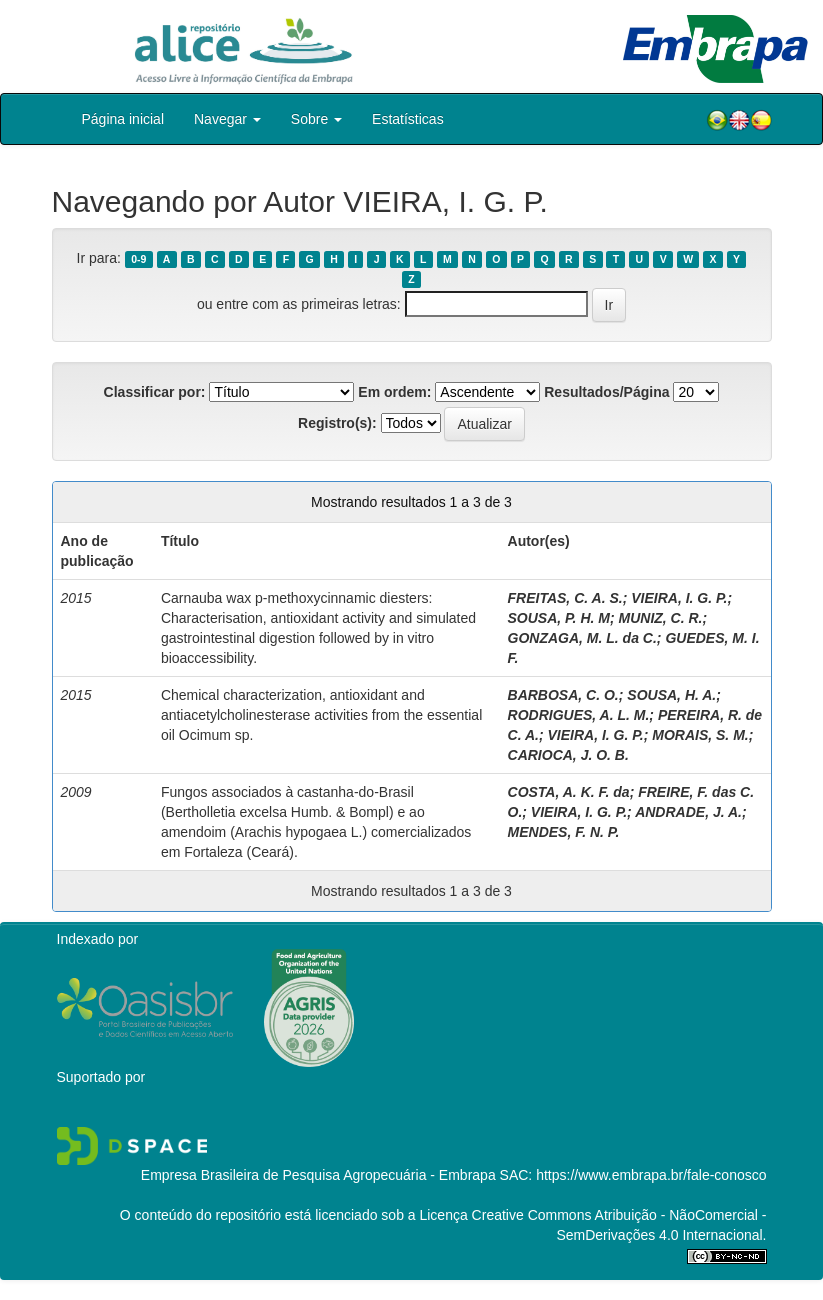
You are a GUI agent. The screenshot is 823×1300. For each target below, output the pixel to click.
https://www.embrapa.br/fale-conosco (651, 1175)
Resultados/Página (606, 392)
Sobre (316, 119)
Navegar (227, 119)
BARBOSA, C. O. (563, 695)
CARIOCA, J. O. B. (568, 755)
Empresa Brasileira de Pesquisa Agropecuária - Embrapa (318, 1175)
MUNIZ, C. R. (661, 618)
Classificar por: (155, 392)
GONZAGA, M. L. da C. (582, 638)
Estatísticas (408, 119)
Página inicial (123, 119)
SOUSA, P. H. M (559, 618)
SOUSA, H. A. (671, 695)
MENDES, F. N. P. (564, 832)
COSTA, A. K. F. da (569, 792)
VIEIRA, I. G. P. (679, 598)
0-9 (138, 259)
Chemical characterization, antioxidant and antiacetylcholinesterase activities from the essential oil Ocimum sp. (321, 715)
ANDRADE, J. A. (688, 812)
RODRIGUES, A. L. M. (579, 715)
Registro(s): (337, 423)
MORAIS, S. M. (700, 735)
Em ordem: (394, 392)
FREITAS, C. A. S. (565, 598)
